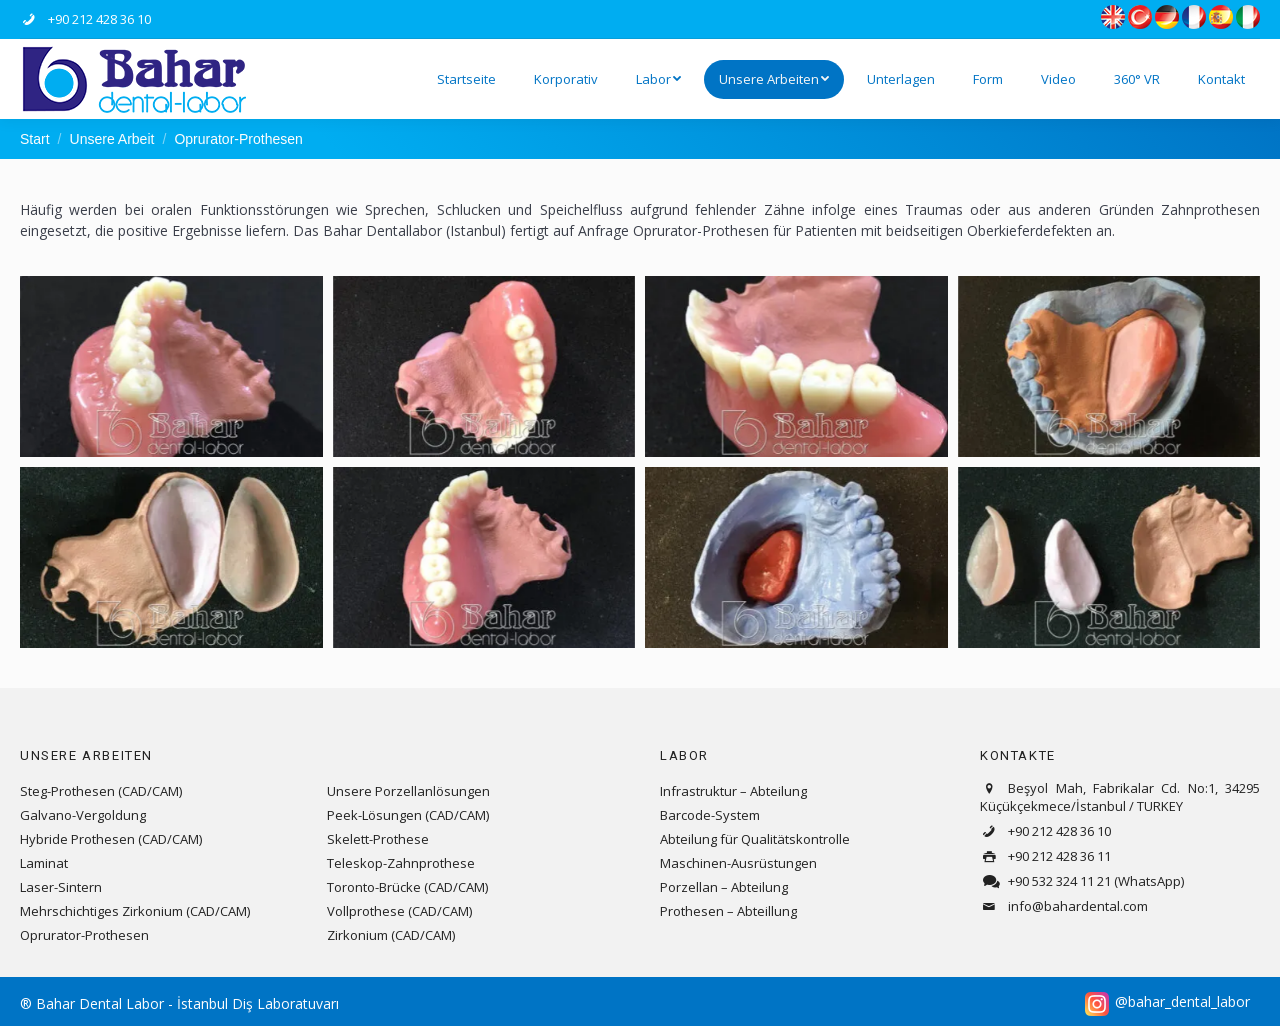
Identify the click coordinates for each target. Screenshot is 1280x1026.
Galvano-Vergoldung (83, 815)
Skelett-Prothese (378, 839)
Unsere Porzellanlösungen (408, 791)
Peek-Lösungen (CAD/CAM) (408, 815)
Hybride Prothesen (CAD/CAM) (111, 839)
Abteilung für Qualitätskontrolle (755, 839)
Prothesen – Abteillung (728, 911)
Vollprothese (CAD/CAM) (399, 911)
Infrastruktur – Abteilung (733, 791)
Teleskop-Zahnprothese (401, 863)
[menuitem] (466, 79)
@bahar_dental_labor (1182, 1001)
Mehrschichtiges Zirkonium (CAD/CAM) (135, 911)
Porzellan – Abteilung (724, 887)
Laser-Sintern (61, 887)
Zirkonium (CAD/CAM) (391, 935)
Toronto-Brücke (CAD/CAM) (407, 887)
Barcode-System (710, 815)
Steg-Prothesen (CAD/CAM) (101, 791)
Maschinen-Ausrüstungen (738, 863)
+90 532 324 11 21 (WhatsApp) (1082, 881)
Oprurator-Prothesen (84, 935)
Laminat (44, 863)
